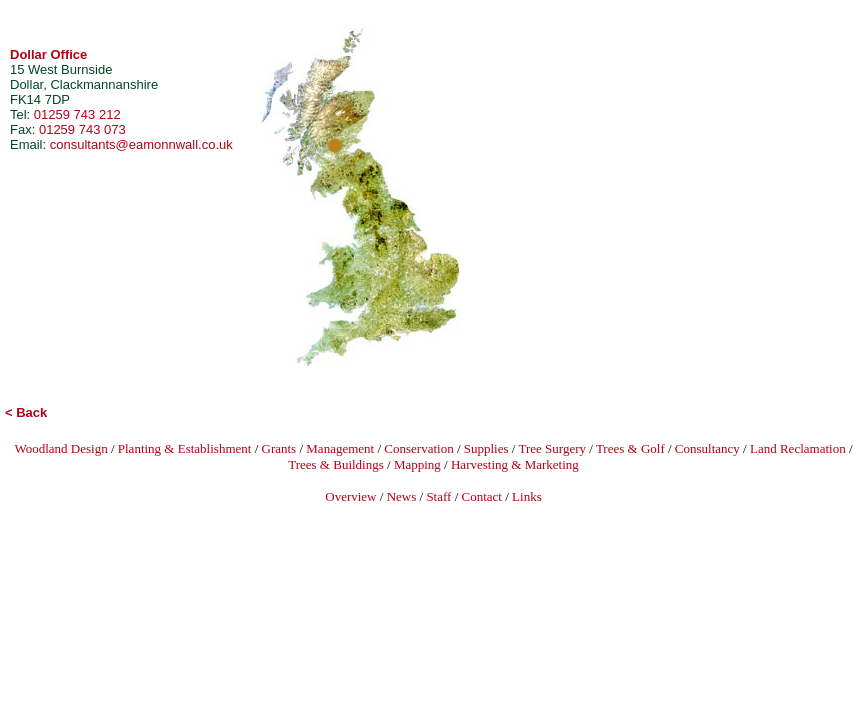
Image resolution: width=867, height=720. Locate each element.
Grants (279, 448)
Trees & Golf (630, 448)
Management (340, 448)
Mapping (417, 464)
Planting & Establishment (185, 448)
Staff (438, 496)
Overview (350, 496)
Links (527, 496)
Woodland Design (60, 448)
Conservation (418, 448)
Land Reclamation (798, 448)
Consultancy (707, 448)
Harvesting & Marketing (515, 464)
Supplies (486, 448)
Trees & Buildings (336, 464)
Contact (482, 496)
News (402, 496)
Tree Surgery (552, 448)
